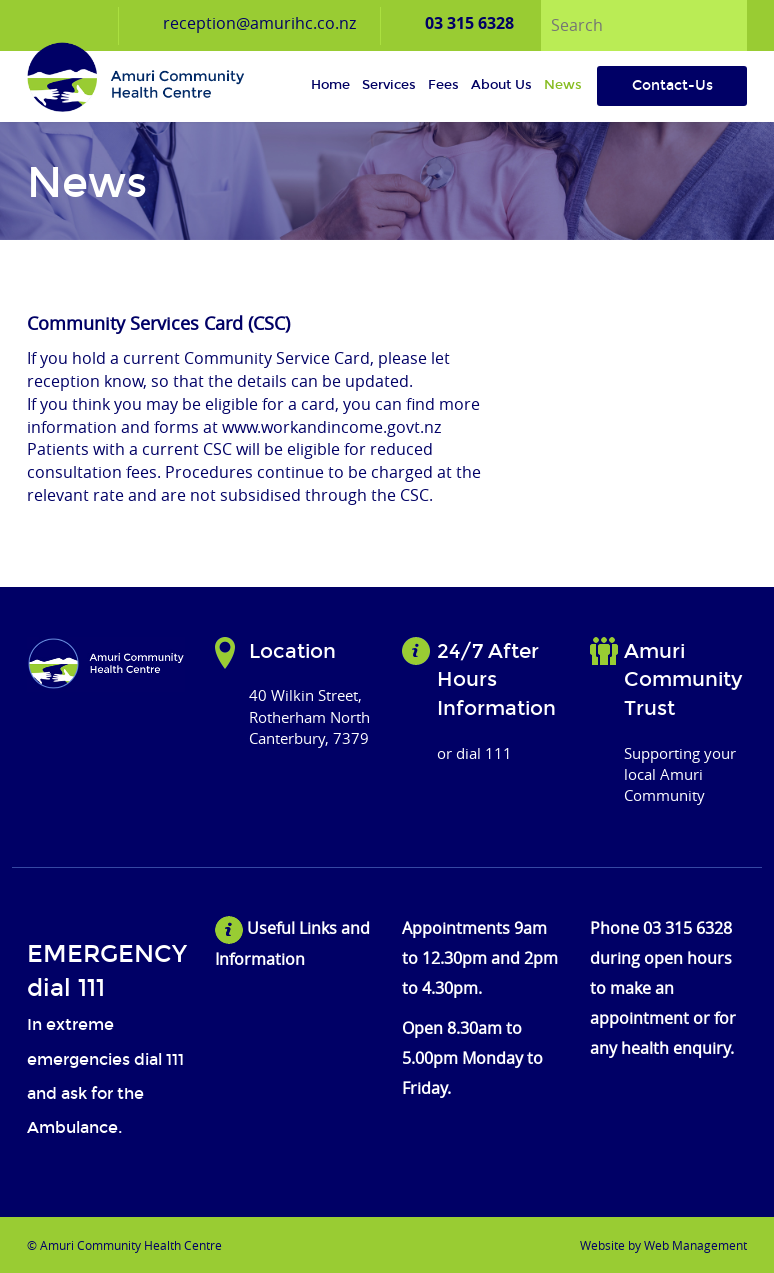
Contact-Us (672, 85)
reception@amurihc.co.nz (259, 23)
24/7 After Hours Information (496, 679)
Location (292, 651)
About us (501, 85)
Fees (443, 85)
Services (389, 85)
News (563, 85)
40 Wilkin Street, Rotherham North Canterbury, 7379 (309, 716)
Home (330, 85)
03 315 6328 (469, 23)
